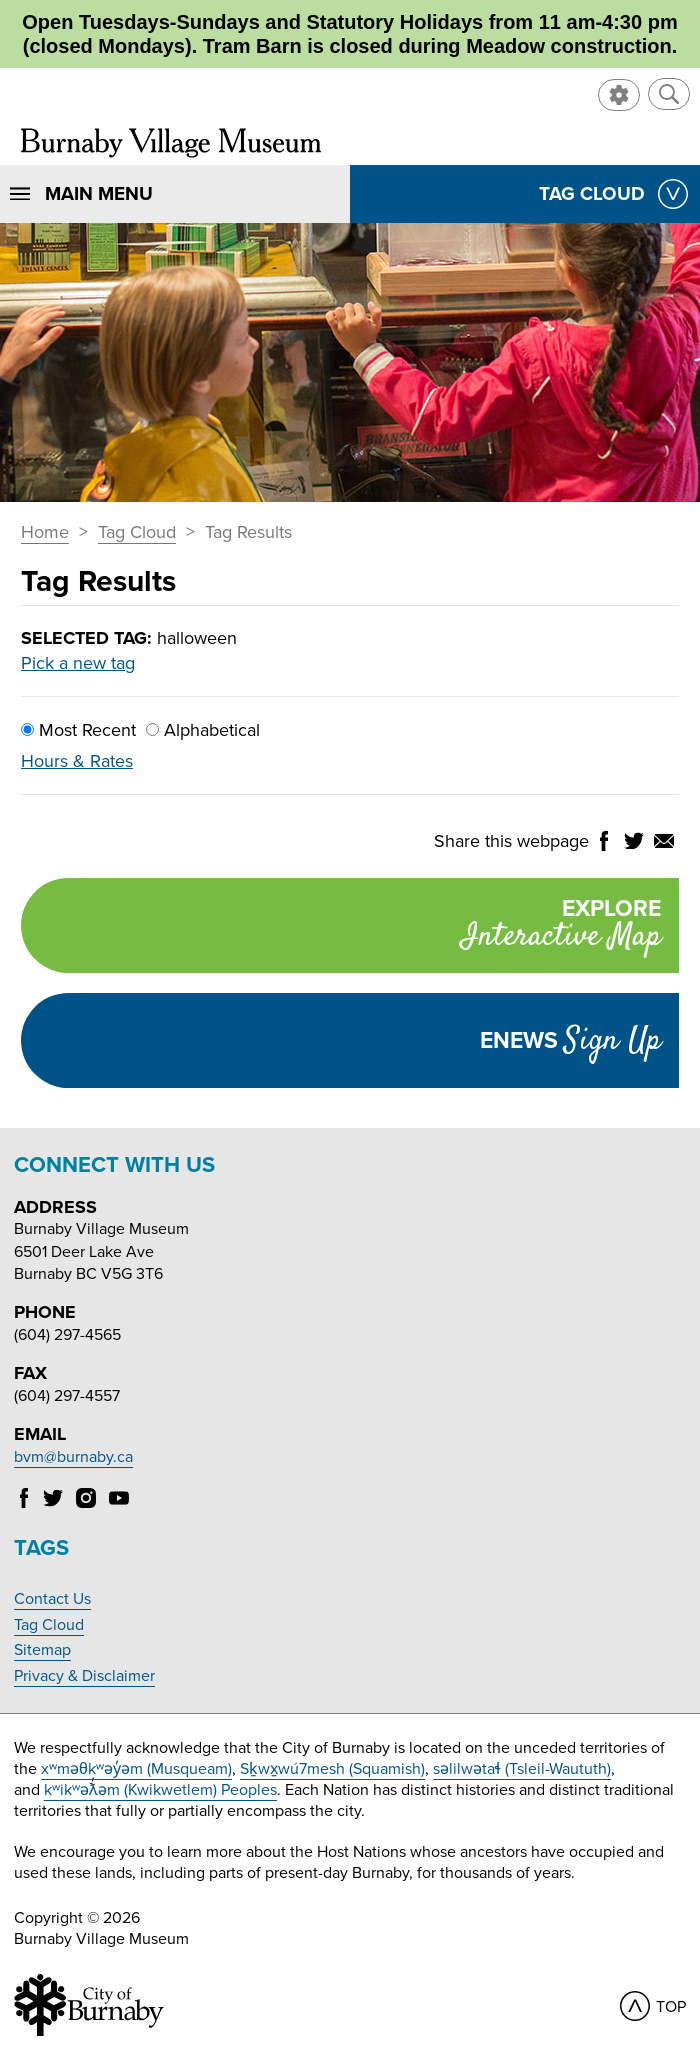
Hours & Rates (77, 761)
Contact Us (52, 1599)
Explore (341, 927)
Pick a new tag (78, 663)
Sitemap (42, 1650)
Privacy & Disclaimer (84, 1676)
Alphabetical (203, 730)
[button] (669, 94)
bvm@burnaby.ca (73, 1457)
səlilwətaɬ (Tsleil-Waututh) (522, 1769)
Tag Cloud (137, 533)
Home (45, 533)
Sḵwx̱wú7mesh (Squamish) (332, 1769)
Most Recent (78, 730)
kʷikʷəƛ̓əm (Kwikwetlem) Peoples (160, 1790)
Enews (570, 1041)
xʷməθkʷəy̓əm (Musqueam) (136, 1769)
